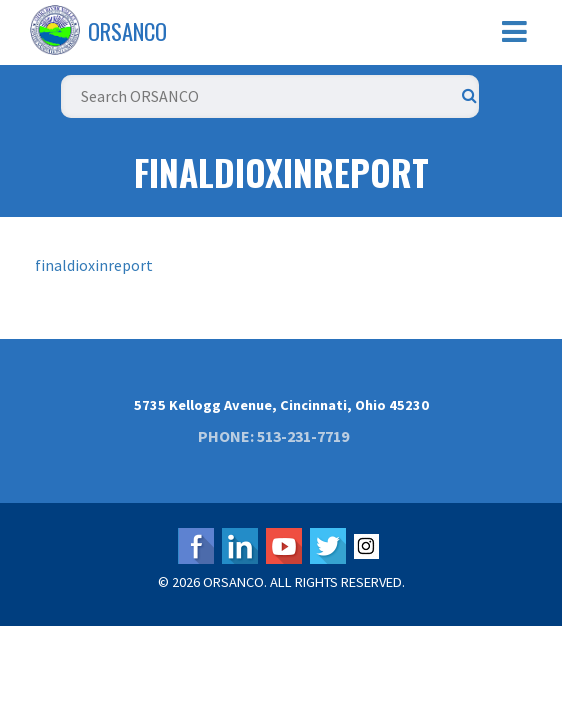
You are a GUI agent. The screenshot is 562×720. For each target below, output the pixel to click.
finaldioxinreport (94, 265)
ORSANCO (127, 31)
